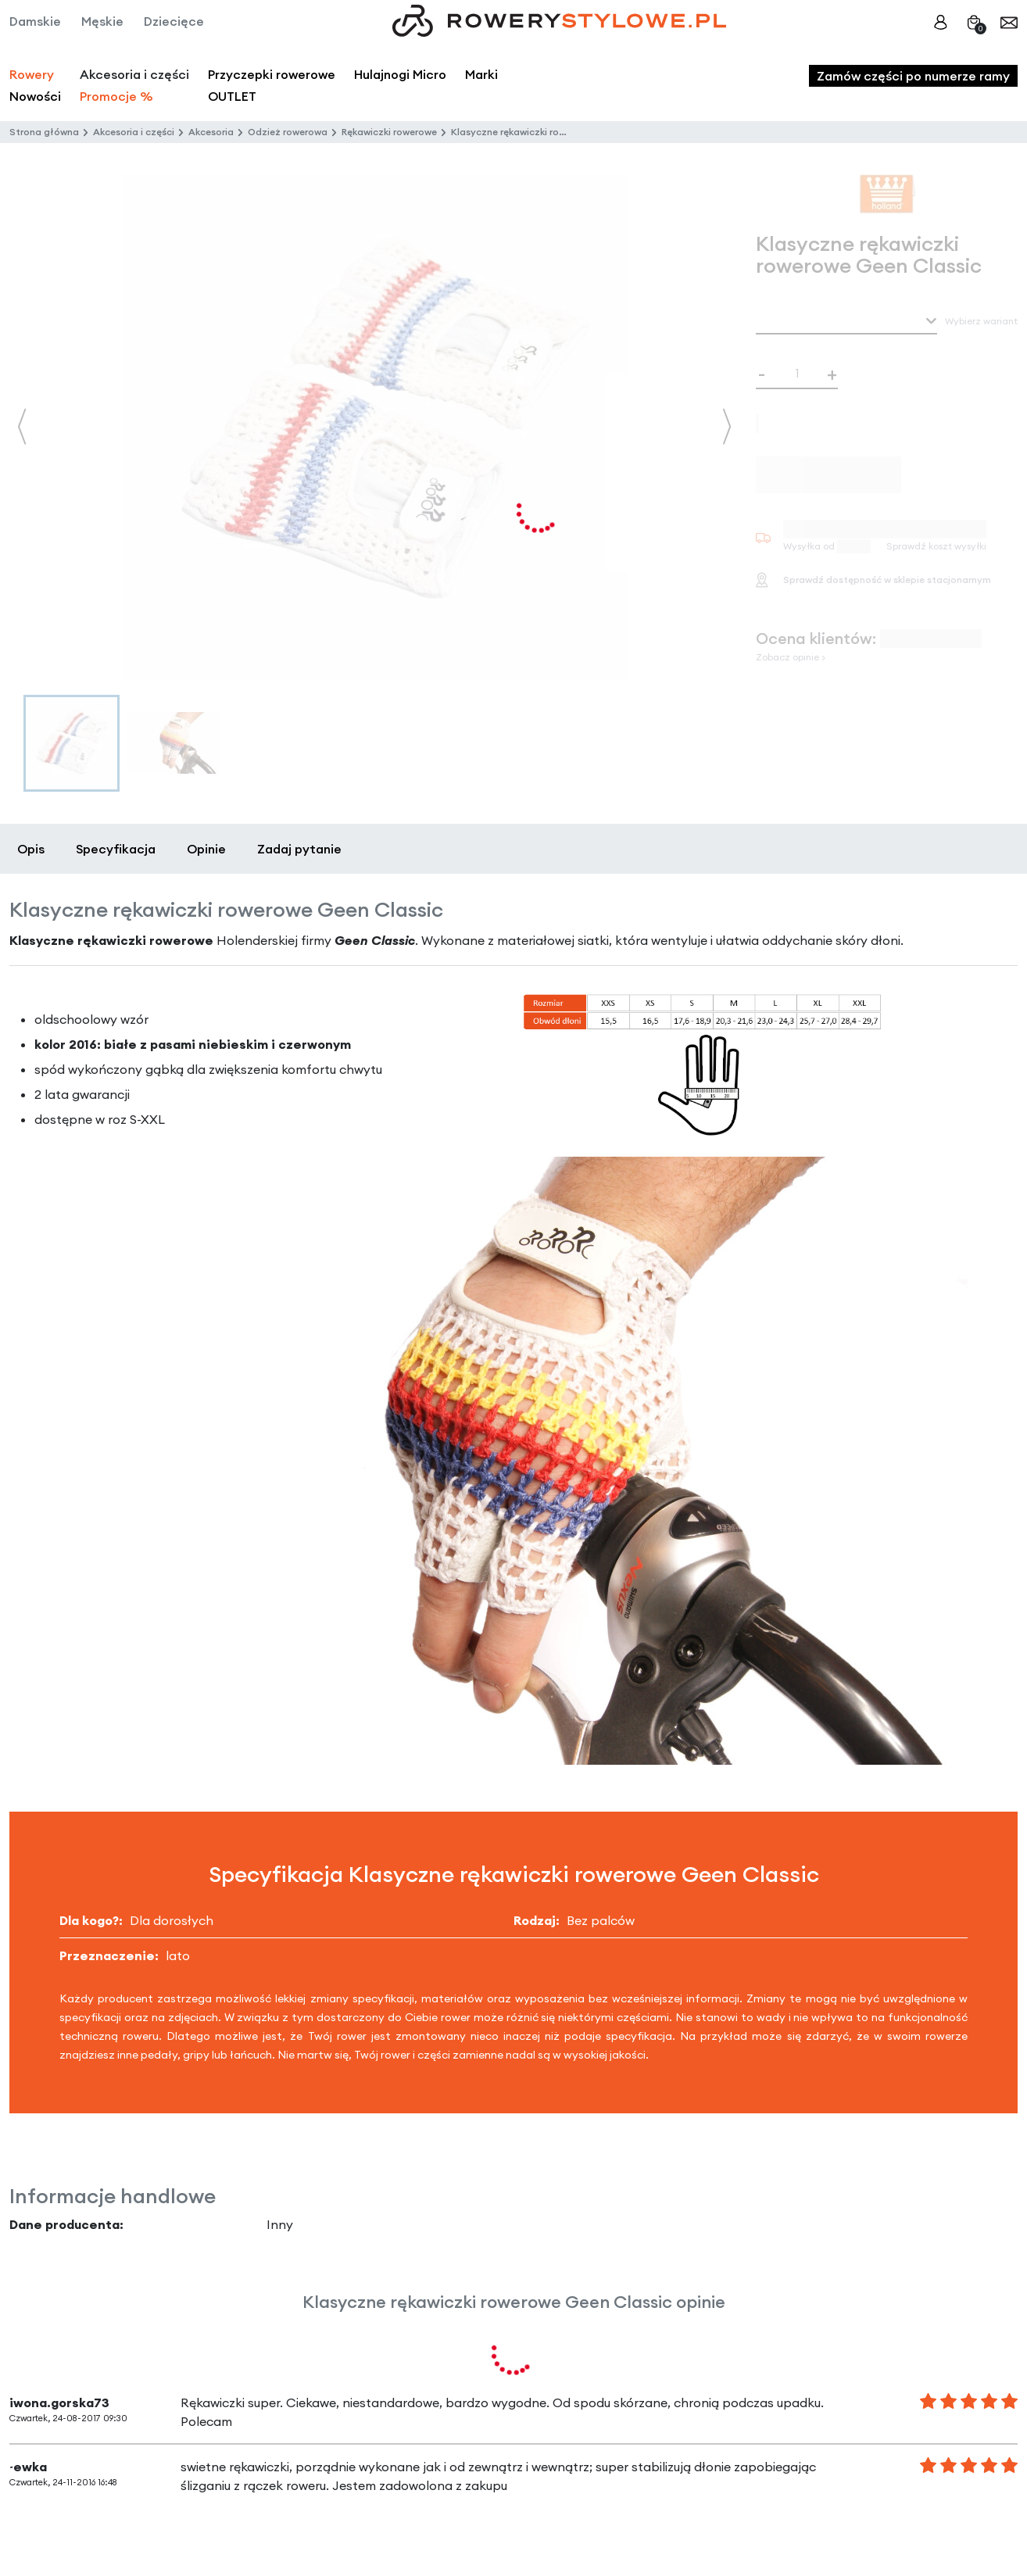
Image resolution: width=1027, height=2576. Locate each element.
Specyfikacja (116, 849)
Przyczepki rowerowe (271, 74)
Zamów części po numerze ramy (913, 76)
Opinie (206, 849)
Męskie (102, 21)
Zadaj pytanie (299, 849)
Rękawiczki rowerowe (389, 132)
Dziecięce (174, 21)
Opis (31, 849)
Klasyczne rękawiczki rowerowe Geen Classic (553, 132)
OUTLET (232, 96)
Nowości (35, 96)
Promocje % (116, 96)
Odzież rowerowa (287, 132)
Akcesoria (211, 132)
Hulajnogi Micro (400, 74)
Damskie (35, 21)
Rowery (31, 74)
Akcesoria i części (133, 132)
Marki (481, 74)
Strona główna (44, 132)
